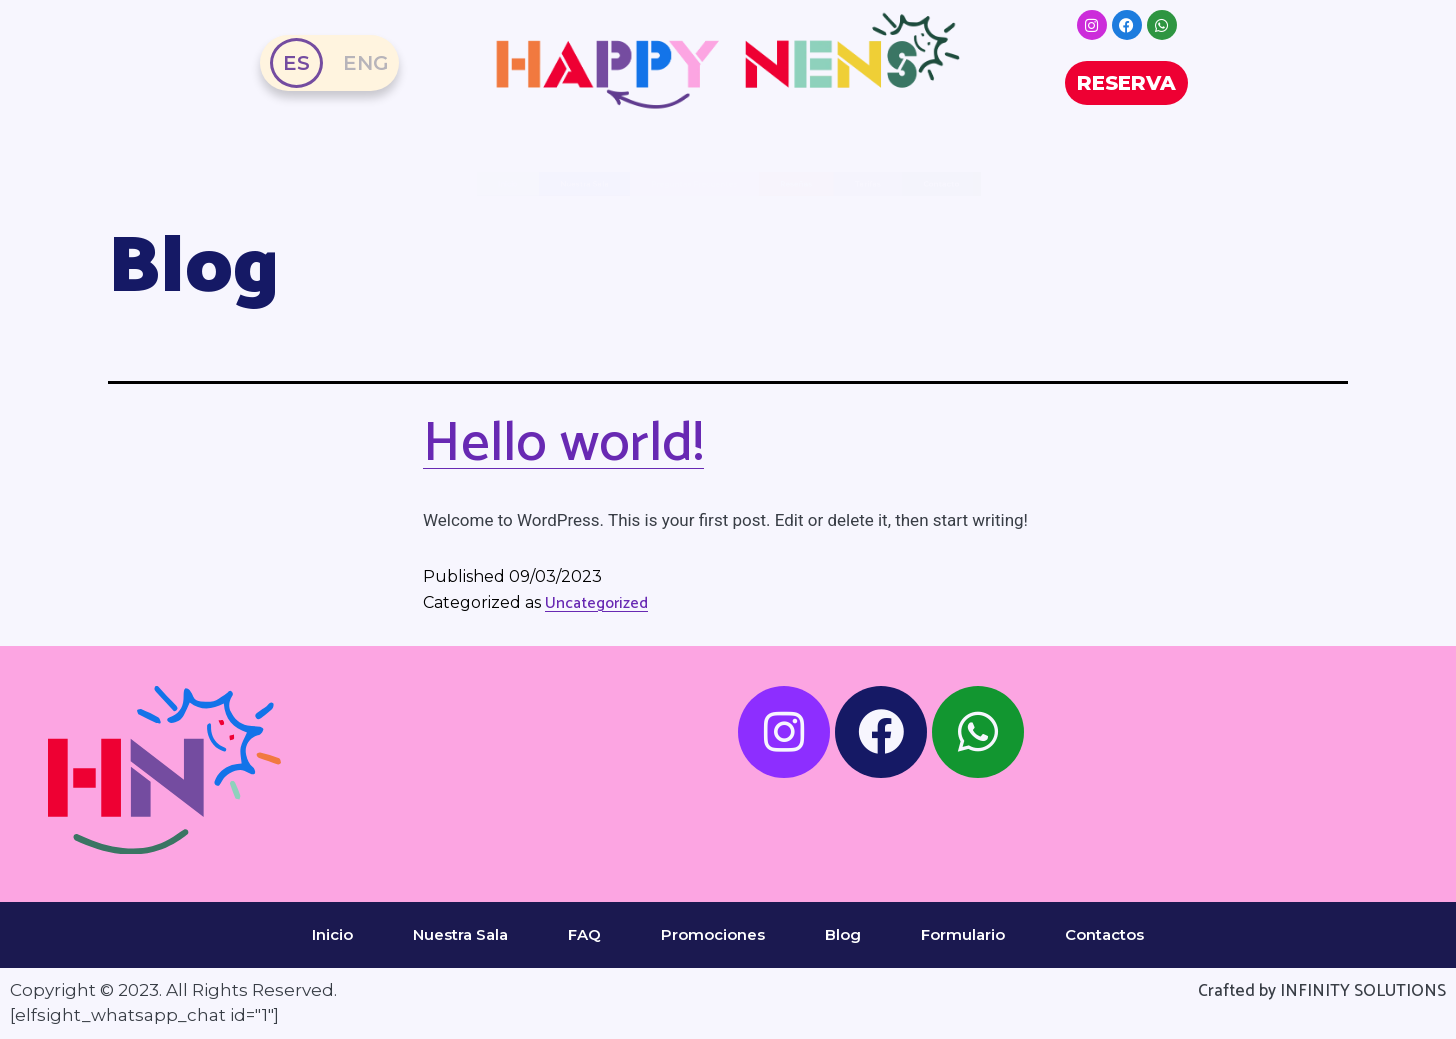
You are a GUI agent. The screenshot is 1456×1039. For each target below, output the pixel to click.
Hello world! (563, 444)
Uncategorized (596, 603)
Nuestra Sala (286, 184)
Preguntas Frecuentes (623, 184)
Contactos (1104, 934)
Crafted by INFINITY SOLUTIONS (1322, 991)
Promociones (713, 934)
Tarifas (1156, 184)
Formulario (963, 934)
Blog (843, 934)
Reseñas (935, 184)
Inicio (332, 934)
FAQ (584, 934)
